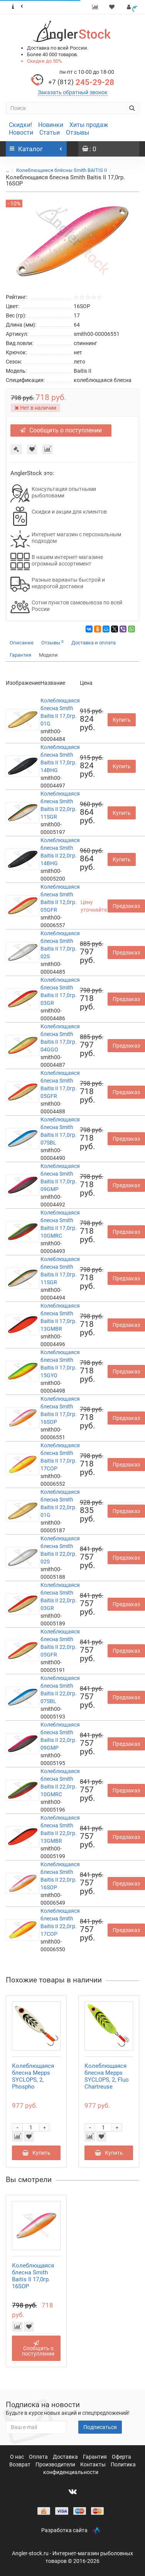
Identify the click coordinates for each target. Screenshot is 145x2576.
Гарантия (20, 655)
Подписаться (100, 2427)
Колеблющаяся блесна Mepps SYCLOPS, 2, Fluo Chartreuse (106, 2076)
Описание (22, 643)
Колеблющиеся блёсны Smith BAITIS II (61, 170)
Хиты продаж (88, 124)
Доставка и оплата (93, 643)
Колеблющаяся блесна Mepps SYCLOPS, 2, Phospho (33, 2076)
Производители (55, 2464)
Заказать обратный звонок (73, 92)
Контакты (93, 2464)
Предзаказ (126, 906)
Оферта (121, 2457)
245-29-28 (81, 82)
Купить (122, 720)
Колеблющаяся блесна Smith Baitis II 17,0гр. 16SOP (33, 2276)
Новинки (50, 124)
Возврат (20, 2464)
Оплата (39, 2457)
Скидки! (20, 124)
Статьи (49, 132)
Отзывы (77, 132)
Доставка (66, 2457)
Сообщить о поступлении (61, 430)
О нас (17, 2457)
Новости (21, 132)
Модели (48, 655)
